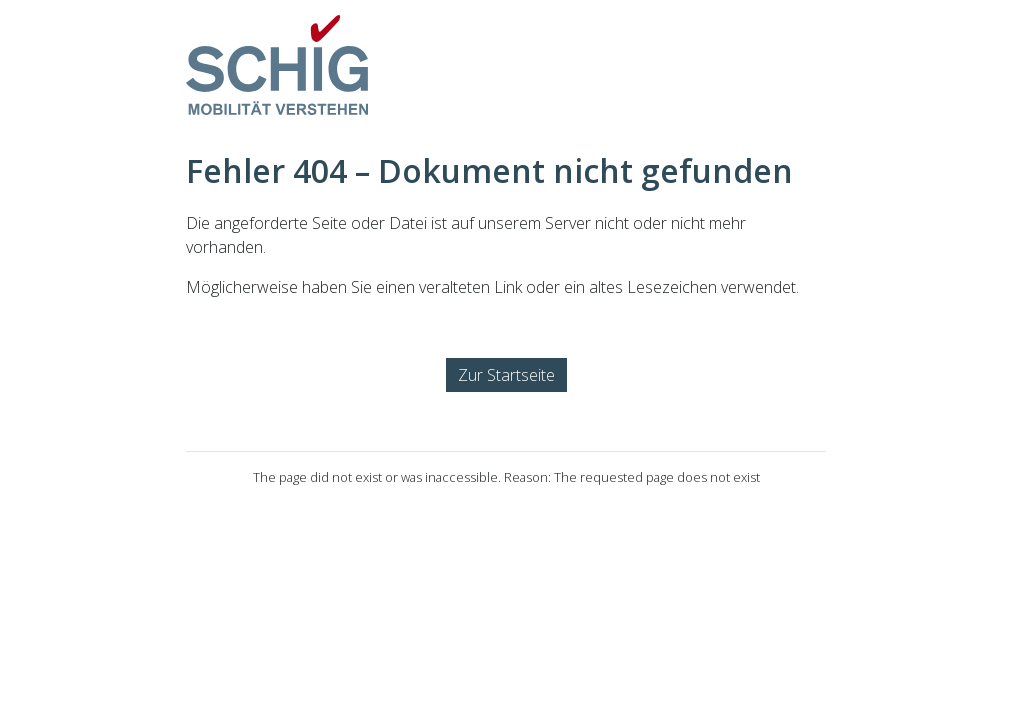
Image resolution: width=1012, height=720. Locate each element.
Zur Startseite (506, 375)
